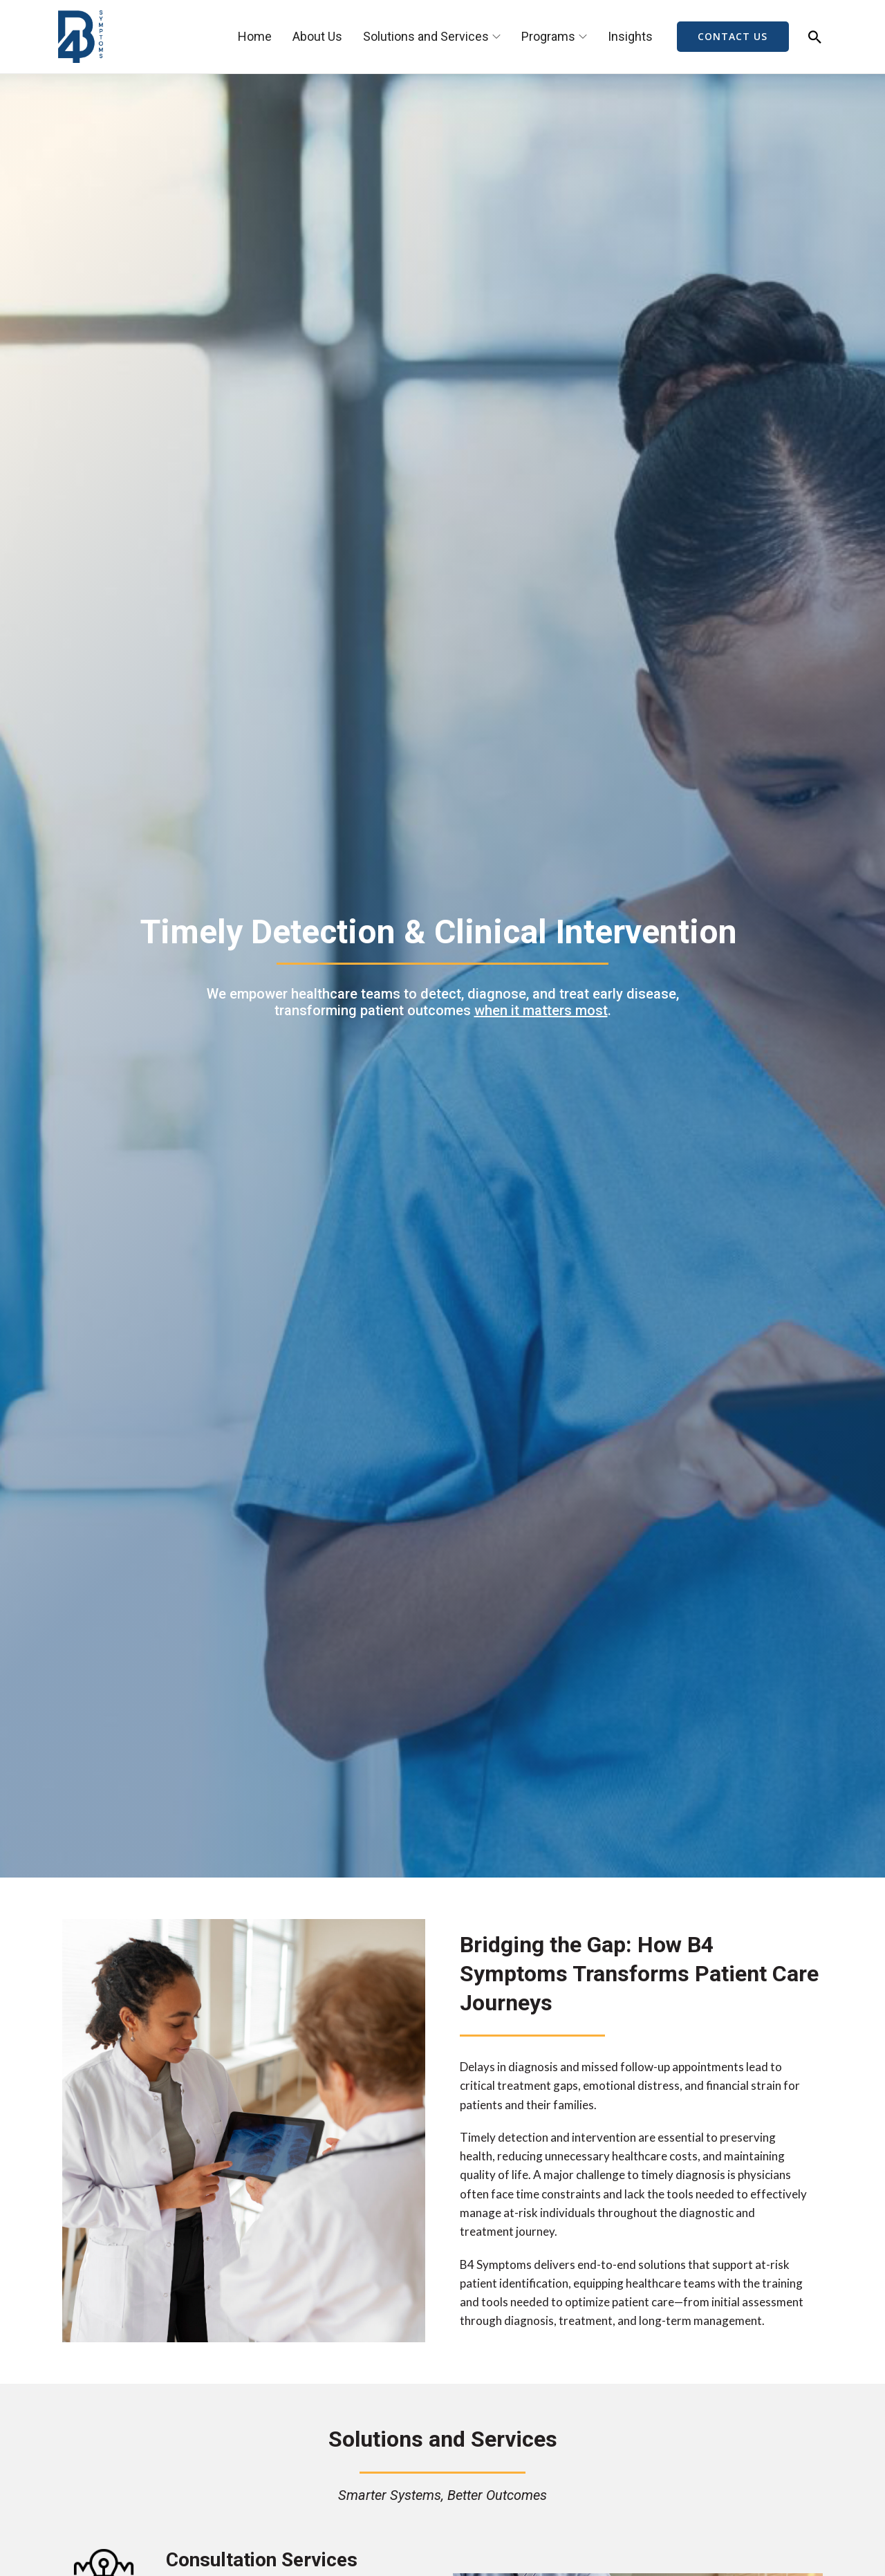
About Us (317, 36)
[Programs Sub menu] (583, 37)
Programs (548, 36)
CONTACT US (733, 37)
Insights (630, 36)
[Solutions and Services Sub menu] (496, 37)
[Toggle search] (815, 37)
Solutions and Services (426, 36)
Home (255, 36)
